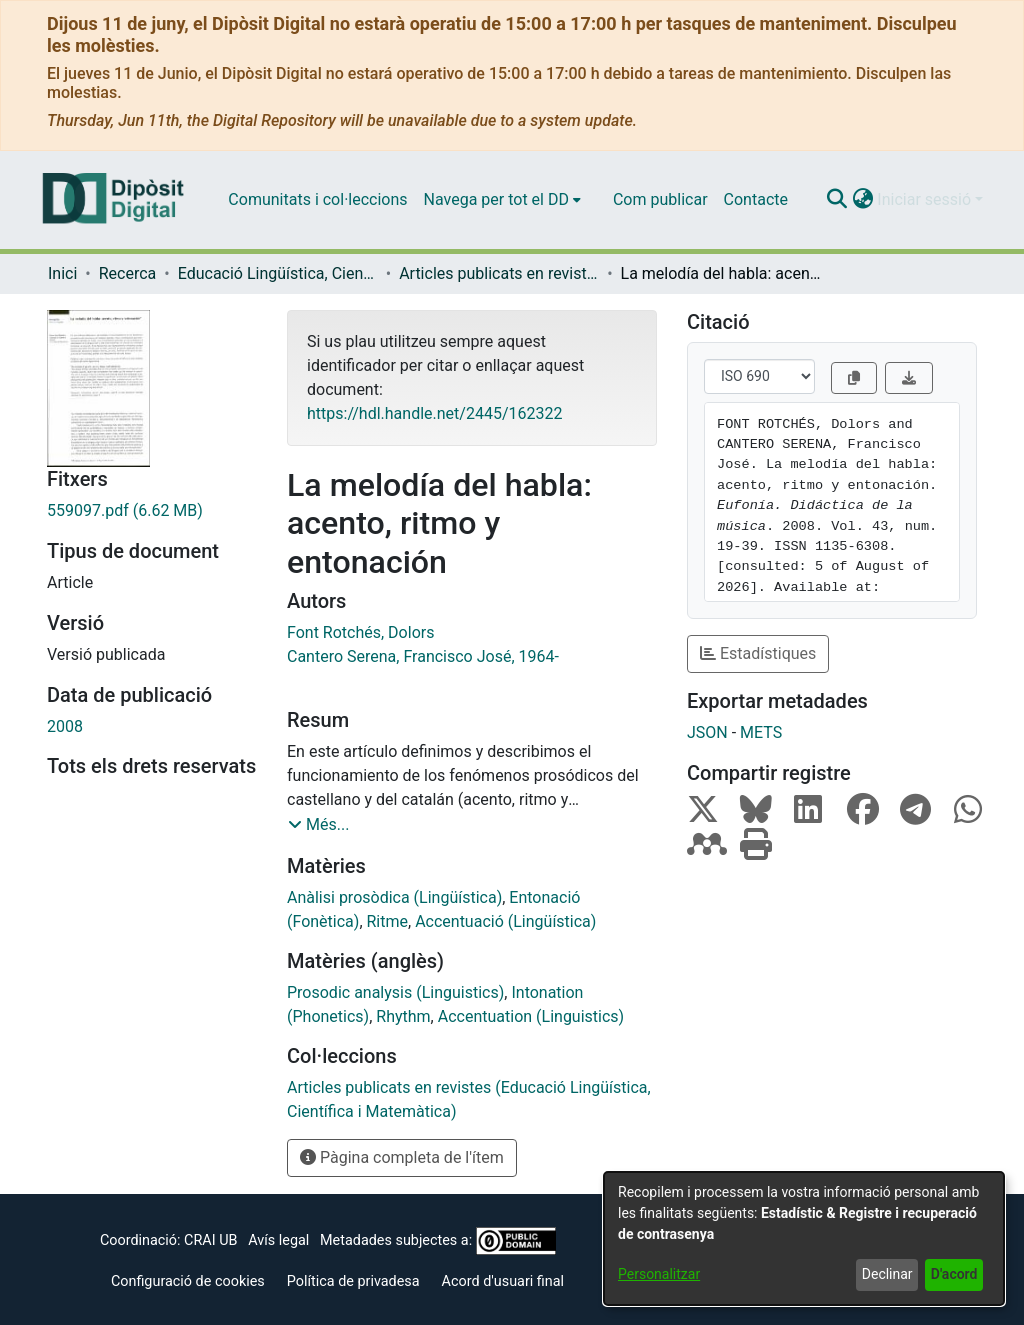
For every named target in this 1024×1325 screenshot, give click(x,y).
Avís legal (278, 1240)
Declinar (887, 1274)
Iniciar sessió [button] (926, 199)
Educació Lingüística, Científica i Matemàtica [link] (278, 273)
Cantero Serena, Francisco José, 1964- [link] (423, 656)
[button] (836, 200)
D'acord (954, 1274)
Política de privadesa (353, 1281)
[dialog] (804, 1238)
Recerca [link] (128, 273)
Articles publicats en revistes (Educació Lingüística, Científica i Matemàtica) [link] (499, 273)
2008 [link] (65, 726)
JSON (707, 732)
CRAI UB (210, 1240)
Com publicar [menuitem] (660, 199)
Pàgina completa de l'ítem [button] (402, 1157)
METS (761, 732)
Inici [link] (62, 273)
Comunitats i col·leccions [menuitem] (317, 199)
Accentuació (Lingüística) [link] (505, 921)
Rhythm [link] (403, 1016)
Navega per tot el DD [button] (496, 199)
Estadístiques (758, 653)
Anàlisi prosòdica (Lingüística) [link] (394, 897)
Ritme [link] (388, 921)
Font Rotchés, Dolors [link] (360, 632)
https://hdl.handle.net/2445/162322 (434, 413)
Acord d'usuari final (503, 1281)
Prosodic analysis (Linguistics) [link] (395, 992)
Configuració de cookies (188, 1281)
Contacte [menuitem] (756, 199)
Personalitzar (659, 1274)
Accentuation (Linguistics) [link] (531, 1016)
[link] (152, 511)
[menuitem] (502, 200)
